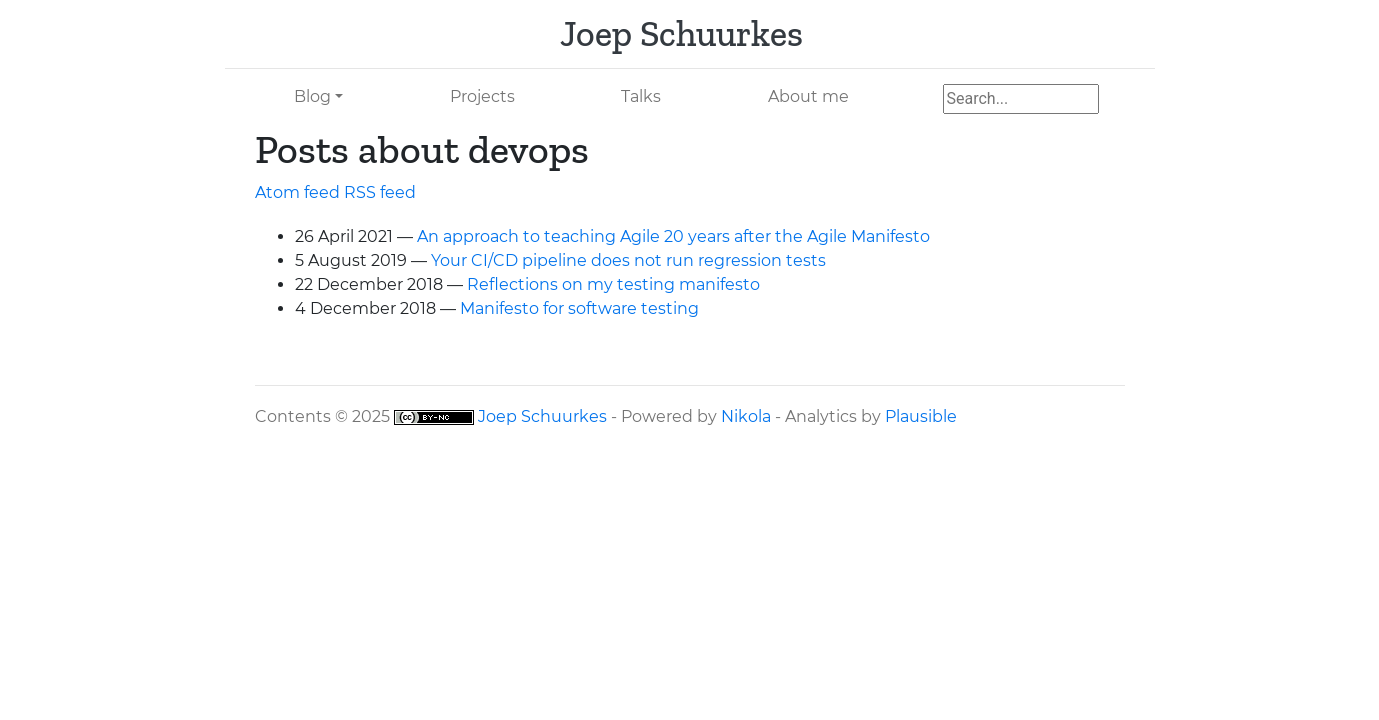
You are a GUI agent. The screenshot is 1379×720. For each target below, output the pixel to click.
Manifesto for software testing (579, 308)
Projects (482, 96)
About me (808, 96)
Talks (641, 96)
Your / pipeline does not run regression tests (628, 260)
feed (380, 192)
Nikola (746, 416)
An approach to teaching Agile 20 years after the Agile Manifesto (673, 236)
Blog (312, 96)
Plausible (921, 416)
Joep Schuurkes (542, 416)
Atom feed (297, 192)
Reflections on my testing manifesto (613, 284)
